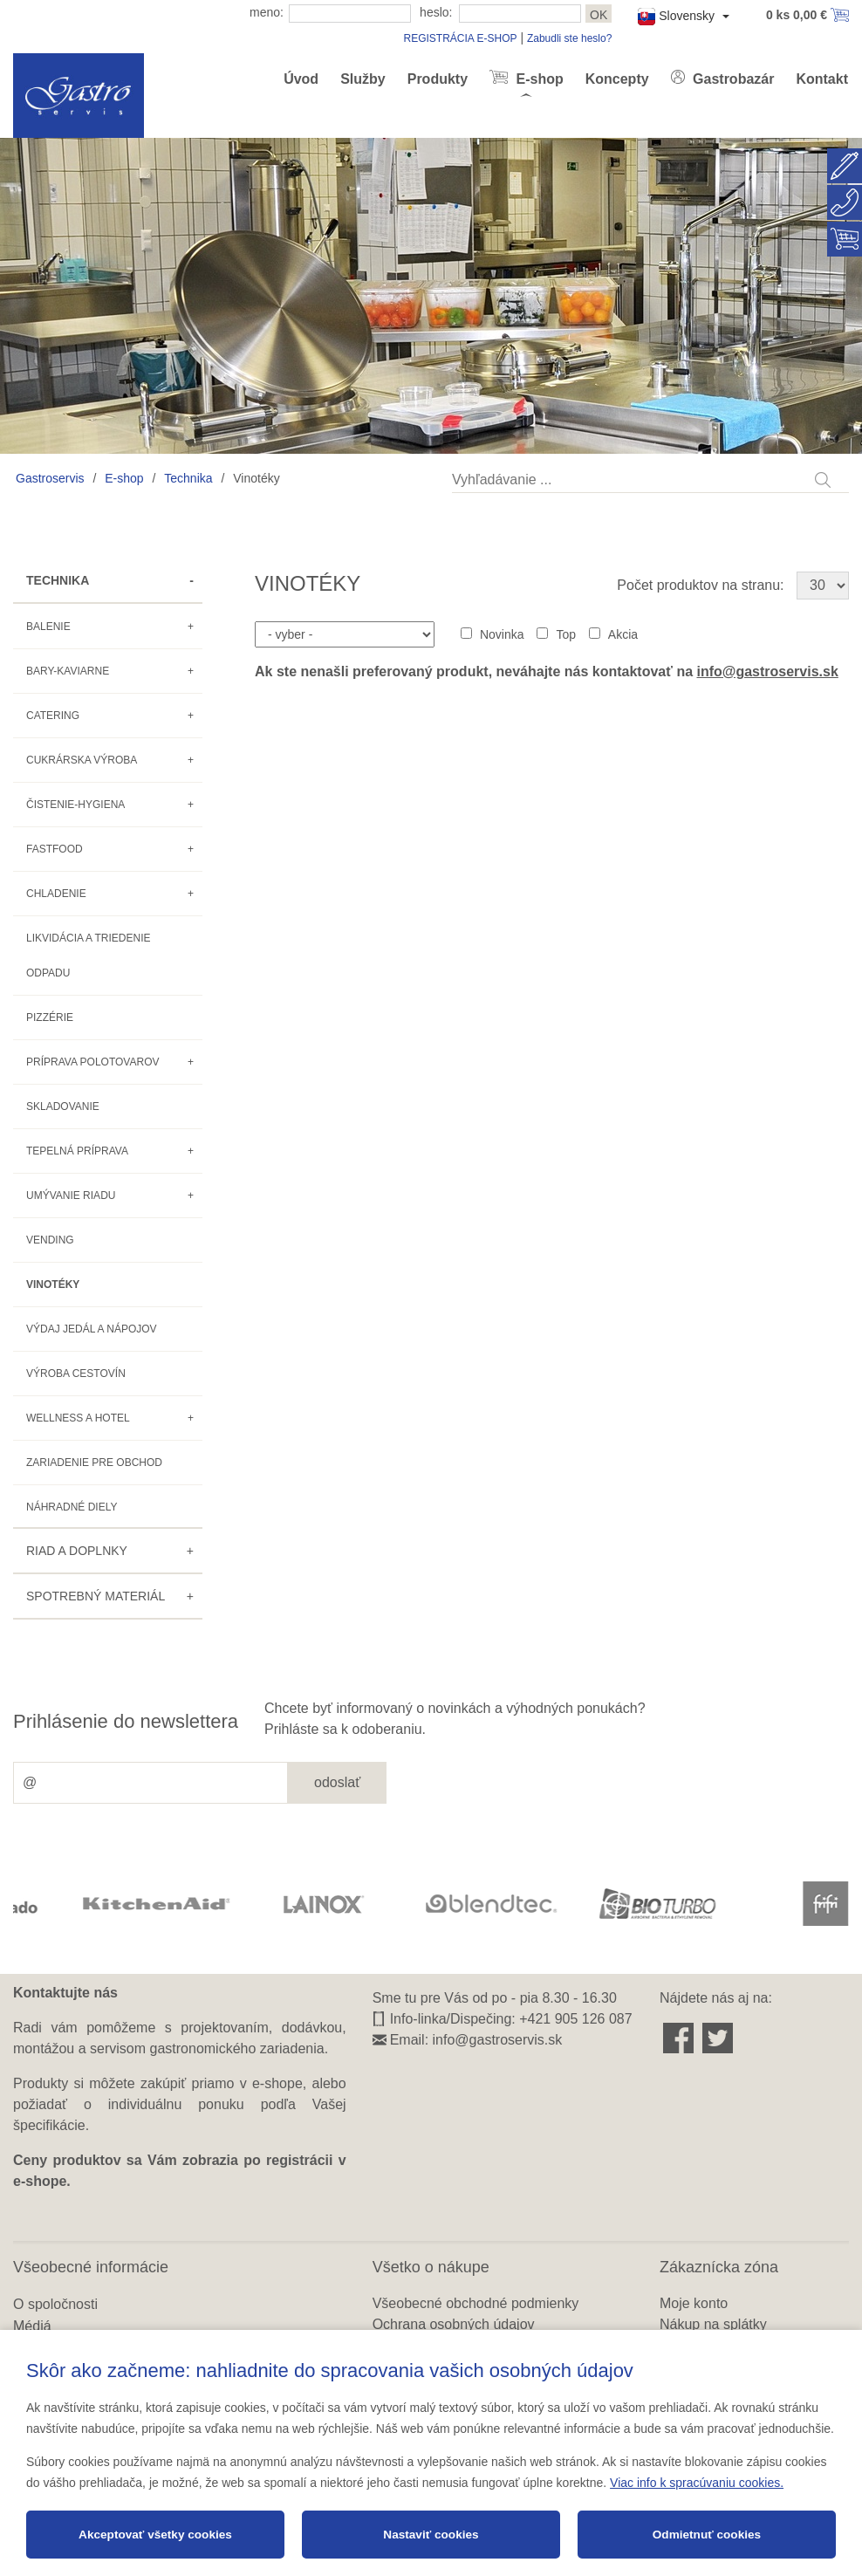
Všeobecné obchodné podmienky (476, 2303)
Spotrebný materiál (95, 1596)
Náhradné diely (71, 1507)
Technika (188, 478)
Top (566, 634)
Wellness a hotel (78, 1418)
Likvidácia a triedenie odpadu (88, 955)
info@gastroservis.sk (767, 671)
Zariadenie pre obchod (94, 1462)
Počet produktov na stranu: (700, 585)
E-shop (538, 79)
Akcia (623, 634)
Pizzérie (49, 1017)
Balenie (48, 626)
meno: (267, 12)
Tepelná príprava (77, 1151)
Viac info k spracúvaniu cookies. (696, 2483)
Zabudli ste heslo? (569, 38)
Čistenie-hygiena (75, 804)
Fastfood (54, 849)
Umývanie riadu (70, 1195)
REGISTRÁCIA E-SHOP (460, 38)
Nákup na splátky (713, 2324)
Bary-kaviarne (67, 671)
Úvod (301, 79)
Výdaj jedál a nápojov (91, 1329)
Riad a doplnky (76, 1551)
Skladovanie (62, 1106)
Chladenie (56, 893)
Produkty (437, 79)
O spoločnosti (55, 2304)
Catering (52, 715)
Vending (50, 1240)
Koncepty (617, 79)
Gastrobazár (732, 79)
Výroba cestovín (76, 1373)
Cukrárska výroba (81, 760)
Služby (363, 79)
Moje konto (694, 2303)
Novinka (502, 634)
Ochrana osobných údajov (454, 2324)
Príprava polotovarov (93, 1062)
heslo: (436, 12)
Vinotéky (52, 1284)
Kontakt (822, 79)
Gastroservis (50, 478)
